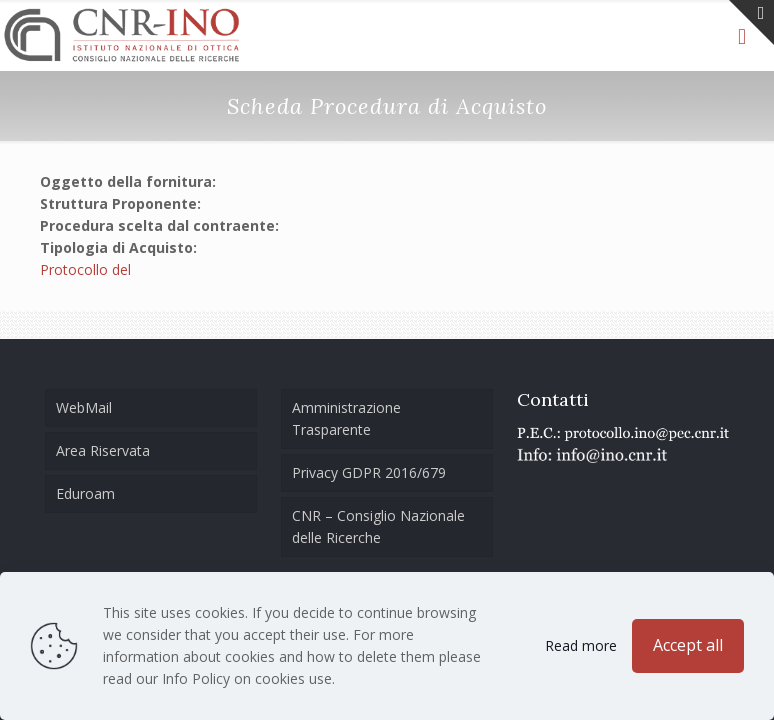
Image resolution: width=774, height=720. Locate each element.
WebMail (84, 407)
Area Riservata (103, 450)
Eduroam (85, 493)
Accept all (688, 645)
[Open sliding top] (751, 22)
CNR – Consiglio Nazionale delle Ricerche (378, 526)
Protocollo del (85, 269)
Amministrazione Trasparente (346, 418)
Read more (581, 645)
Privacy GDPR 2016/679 (369, 472)
